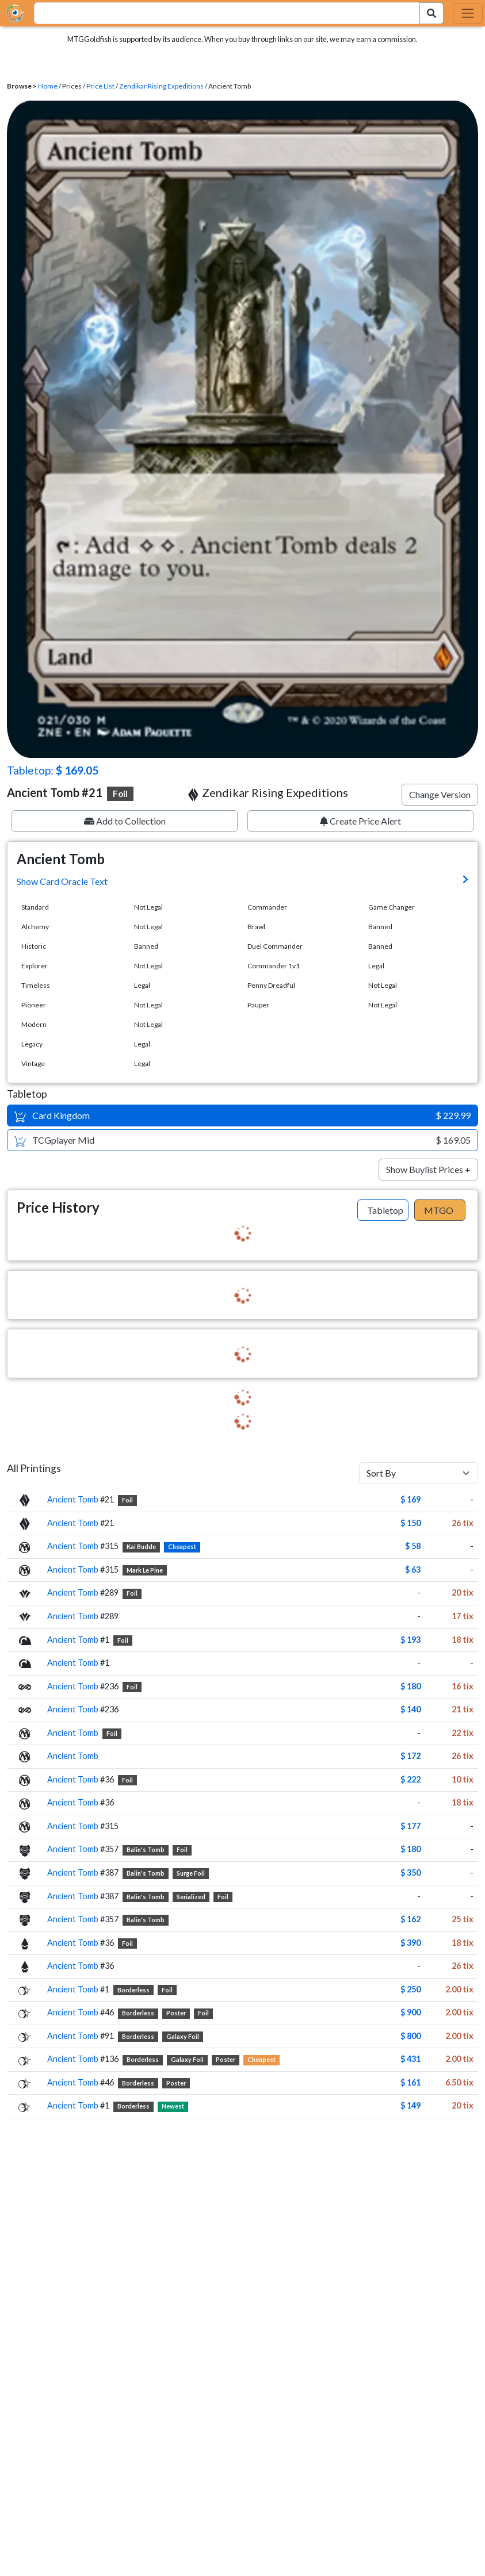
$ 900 (410, 2012)
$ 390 (410, 1943)
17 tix (462, 1616)
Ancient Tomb (72, 1499)
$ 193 (410, 1639)
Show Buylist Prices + (428, 1169)
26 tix (462, 1523)
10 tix (462, 1779)
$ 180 (410, 1686)
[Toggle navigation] (468, 13)
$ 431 (410, 2059)
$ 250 (410, 1989)
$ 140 (410, 1709)
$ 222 (410, 1779)
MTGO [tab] (438, 1210)
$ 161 (410, 2082)
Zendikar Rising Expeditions (161, 86)
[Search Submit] (431, 13)
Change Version (440, 794)
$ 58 (413, 1546)
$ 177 (410, 1826)
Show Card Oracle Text (62, 881)
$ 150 (410, 1523)
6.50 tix (459, 2082)
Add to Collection (125, 820)
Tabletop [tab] (385, 1210)
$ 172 (410, 1756)
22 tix (462, 1733)
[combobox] (220, 13)
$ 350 (410, 1872)
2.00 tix (459, 1989)
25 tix (462, 1919)
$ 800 (410, 2036)
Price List (100, 86)
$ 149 (410, 2105)
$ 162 (410, 1919)
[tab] (382, 1210)
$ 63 (413, 1569)
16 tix (462, 1686)
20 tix (462, 1592)
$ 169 (410, 1499)
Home (48, 86)
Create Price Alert (360, 820)
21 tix (462, 1709)
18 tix (462, 1639)
